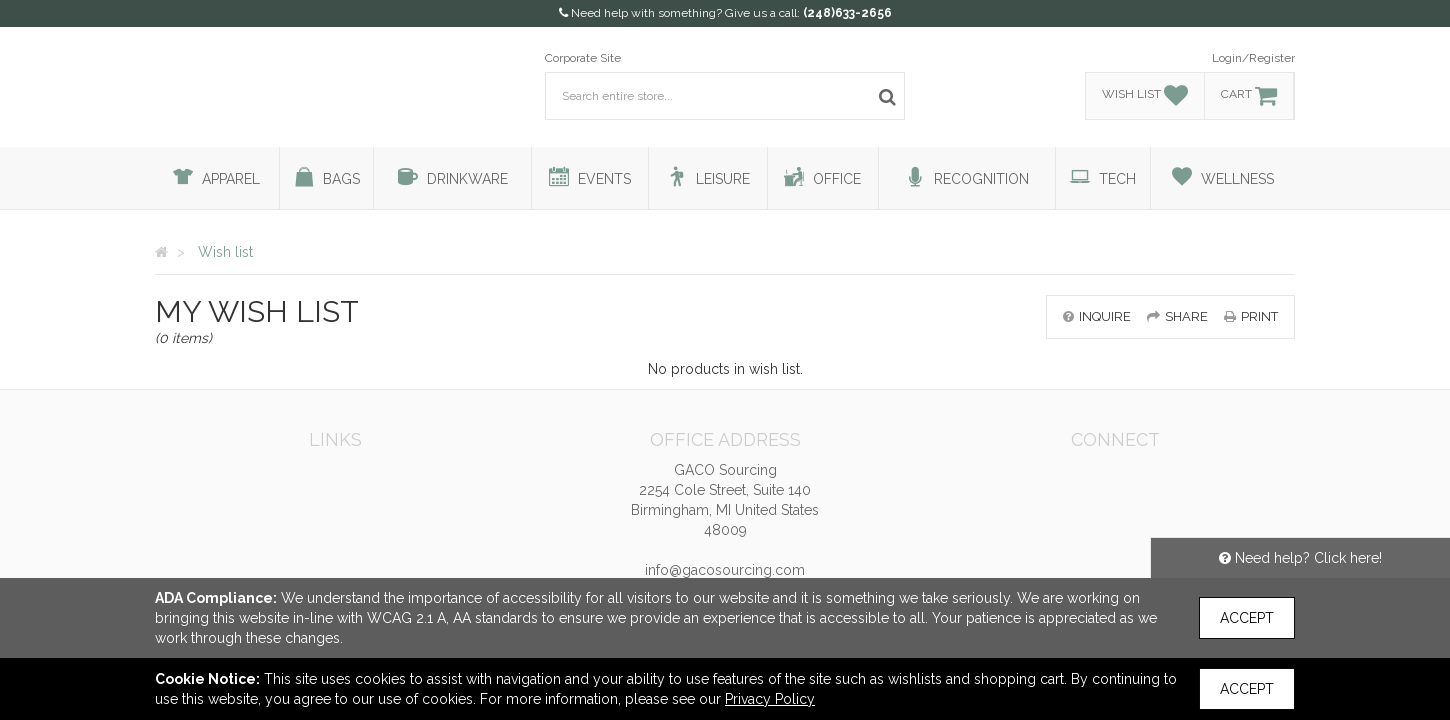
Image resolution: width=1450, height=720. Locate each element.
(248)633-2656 (847, 13)
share (1177, 316)
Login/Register (1253, 58)
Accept (1247, 618)
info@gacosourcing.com (725, 570)
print (1251, 316)
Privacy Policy (770, 699)
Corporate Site (583, 58)
